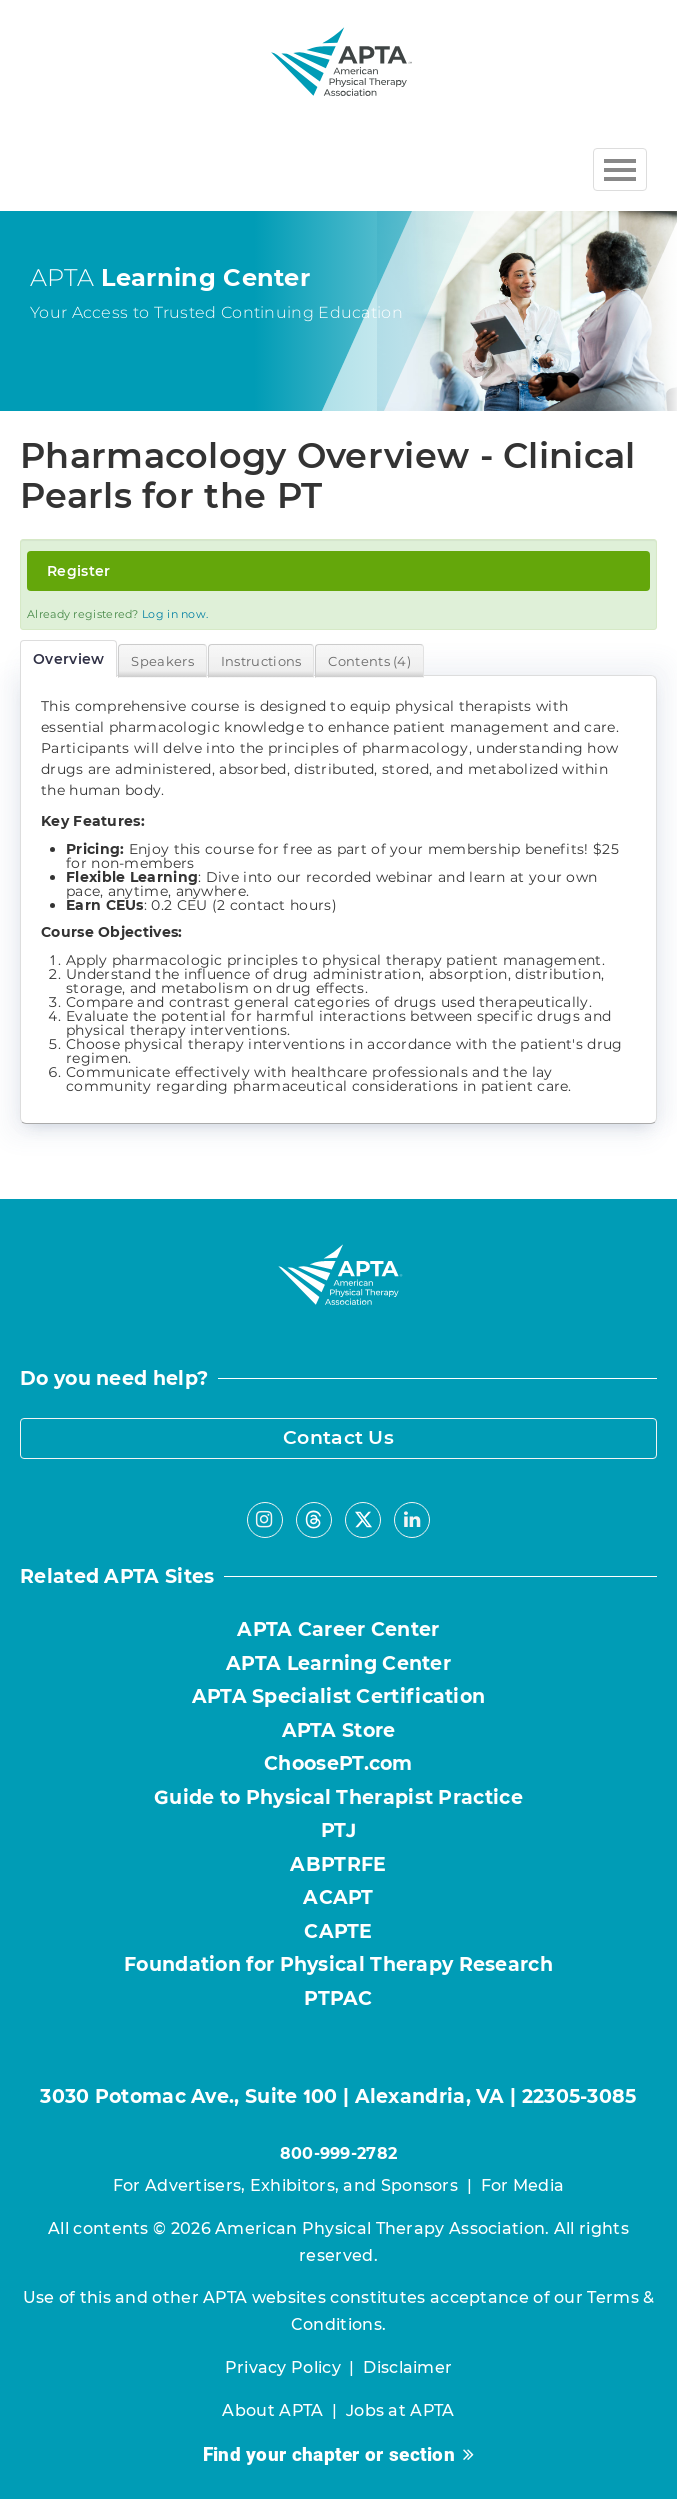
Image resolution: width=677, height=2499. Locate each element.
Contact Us (338, 1437)
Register (78, 571)
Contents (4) (369, 661)
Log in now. (175, 614)
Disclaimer (407, 2367)
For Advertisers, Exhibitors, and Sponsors (285, 2185)
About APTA (272, 2410)
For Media (523, 2185)
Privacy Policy (283, 2367)
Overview (68, 659)
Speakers (162, 661)
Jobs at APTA (400, 2410)
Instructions (261, 661)
